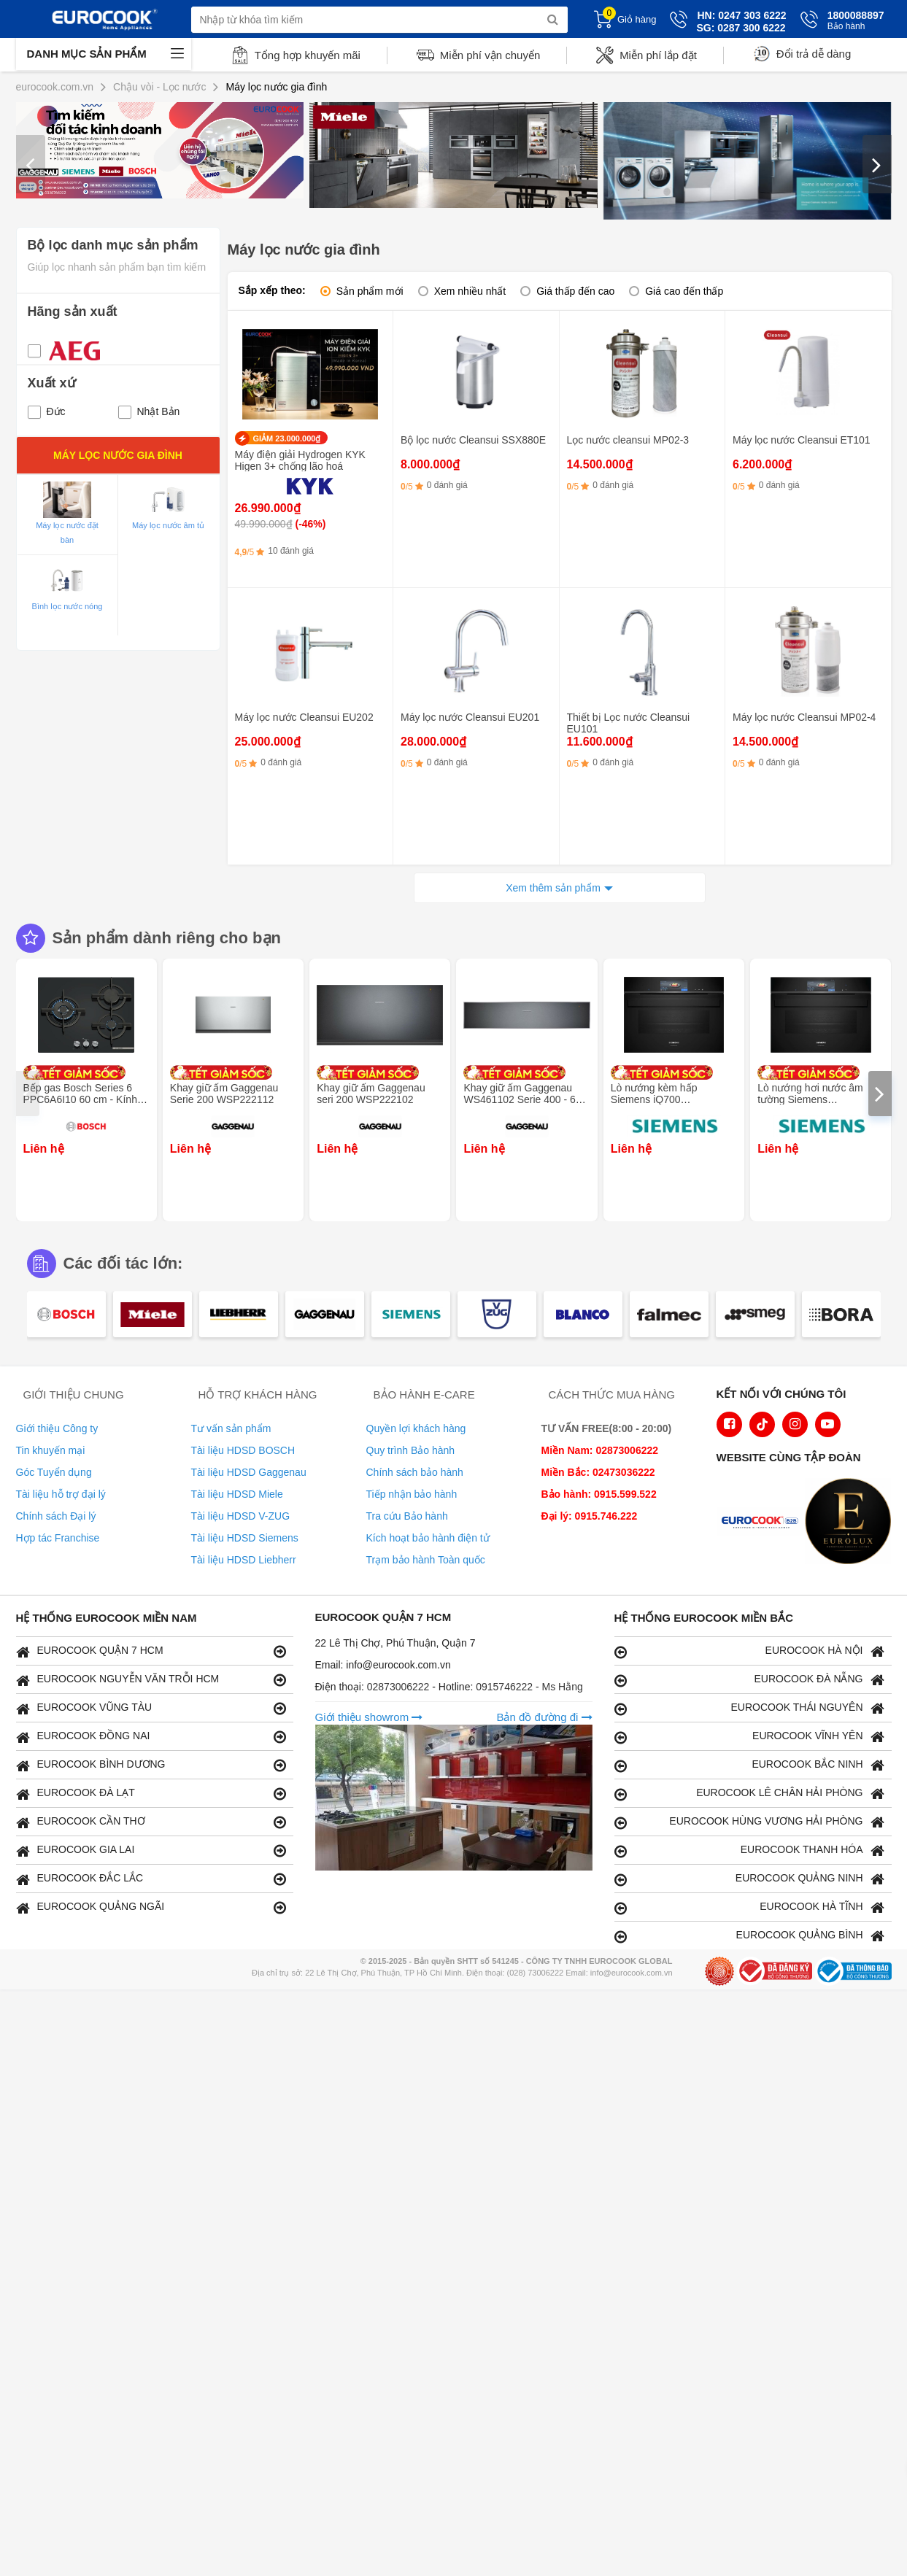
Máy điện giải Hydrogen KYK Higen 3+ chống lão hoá (300, 460)
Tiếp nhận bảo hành (412, 1494)
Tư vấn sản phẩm (231, 1428)
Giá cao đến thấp (684, 291)
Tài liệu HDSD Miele (237, 1494)
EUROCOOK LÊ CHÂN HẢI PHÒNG (749, 1793)
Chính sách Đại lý (56, 1516)
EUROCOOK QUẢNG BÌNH (749, 1935)
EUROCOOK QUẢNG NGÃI (151, 1907)
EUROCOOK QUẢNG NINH (749, 1879)
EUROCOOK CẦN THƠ (151, 1822)
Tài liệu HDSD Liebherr (243, 1560)
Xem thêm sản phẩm (553, 888)
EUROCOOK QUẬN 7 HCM (151, 1651)
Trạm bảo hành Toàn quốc (425, 1560)
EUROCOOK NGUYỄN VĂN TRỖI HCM (151, 1679)
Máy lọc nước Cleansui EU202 (304, 717)
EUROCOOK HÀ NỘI (749, 1651)
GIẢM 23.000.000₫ (287, 438)
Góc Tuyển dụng (54, 1472)
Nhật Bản (149, 411)
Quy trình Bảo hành (410, 1450)
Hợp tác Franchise (58, 1538)
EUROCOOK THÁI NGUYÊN (749, 1708)
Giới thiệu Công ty (57, 1428)
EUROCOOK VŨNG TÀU (151, 1708)
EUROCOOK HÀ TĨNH (749, 1907)
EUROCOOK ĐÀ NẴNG (749, 1679)
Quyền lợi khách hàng (416, 1428)
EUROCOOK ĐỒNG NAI (151, 1736)
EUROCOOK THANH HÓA (749, 1850)
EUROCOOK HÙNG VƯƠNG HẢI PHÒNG (749, 1822)
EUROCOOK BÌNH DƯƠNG (151, 1765)
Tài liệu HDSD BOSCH (243, 1450)
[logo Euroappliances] (763, 1522)
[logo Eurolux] (851, 1522)
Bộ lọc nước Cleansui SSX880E (473, 440)
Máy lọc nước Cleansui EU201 (470, 717)
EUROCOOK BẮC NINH (749, 1765)
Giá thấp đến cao (575, 291)
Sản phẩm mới (370, 291)
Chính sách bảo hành (414, 1472)
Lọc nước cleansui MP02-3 (628, 440)
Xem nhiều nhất (470, 291)
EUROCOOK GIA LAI (151, 1850)
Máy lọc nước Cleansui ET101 (802, 440)
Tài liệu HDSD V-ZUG (240, 1516)
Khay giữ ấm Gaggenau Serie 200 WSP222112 (224, 1093)
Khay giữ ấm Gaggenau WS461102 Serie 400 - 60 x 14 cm (526, 1099)
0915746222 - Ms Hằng (529, 1687)
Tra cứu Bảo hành (407, 1516)
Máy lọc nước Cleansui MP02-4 (804, 717)
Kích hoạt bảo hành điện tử (428, 1538)
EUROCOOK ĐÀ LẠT (151, 1793)
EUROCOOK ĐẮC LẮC (151, 1879)
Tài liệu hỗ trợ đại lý (61, 1494)
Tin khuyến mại (50, 1450)
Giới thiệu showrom (369, 1717)
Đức (47, 411)
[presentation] (30, 164)
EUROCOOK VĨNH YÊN (749, 1736)
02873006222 (400, 1687)
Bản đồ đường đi (544, 1717)
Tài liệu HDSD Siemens (244, 1538)
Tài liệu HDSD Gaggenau (248, 1472)
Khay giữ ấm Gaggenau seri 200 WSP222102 (371, 1093)
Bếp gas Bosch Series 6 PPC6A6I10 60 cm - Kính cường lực (80, 1099)
